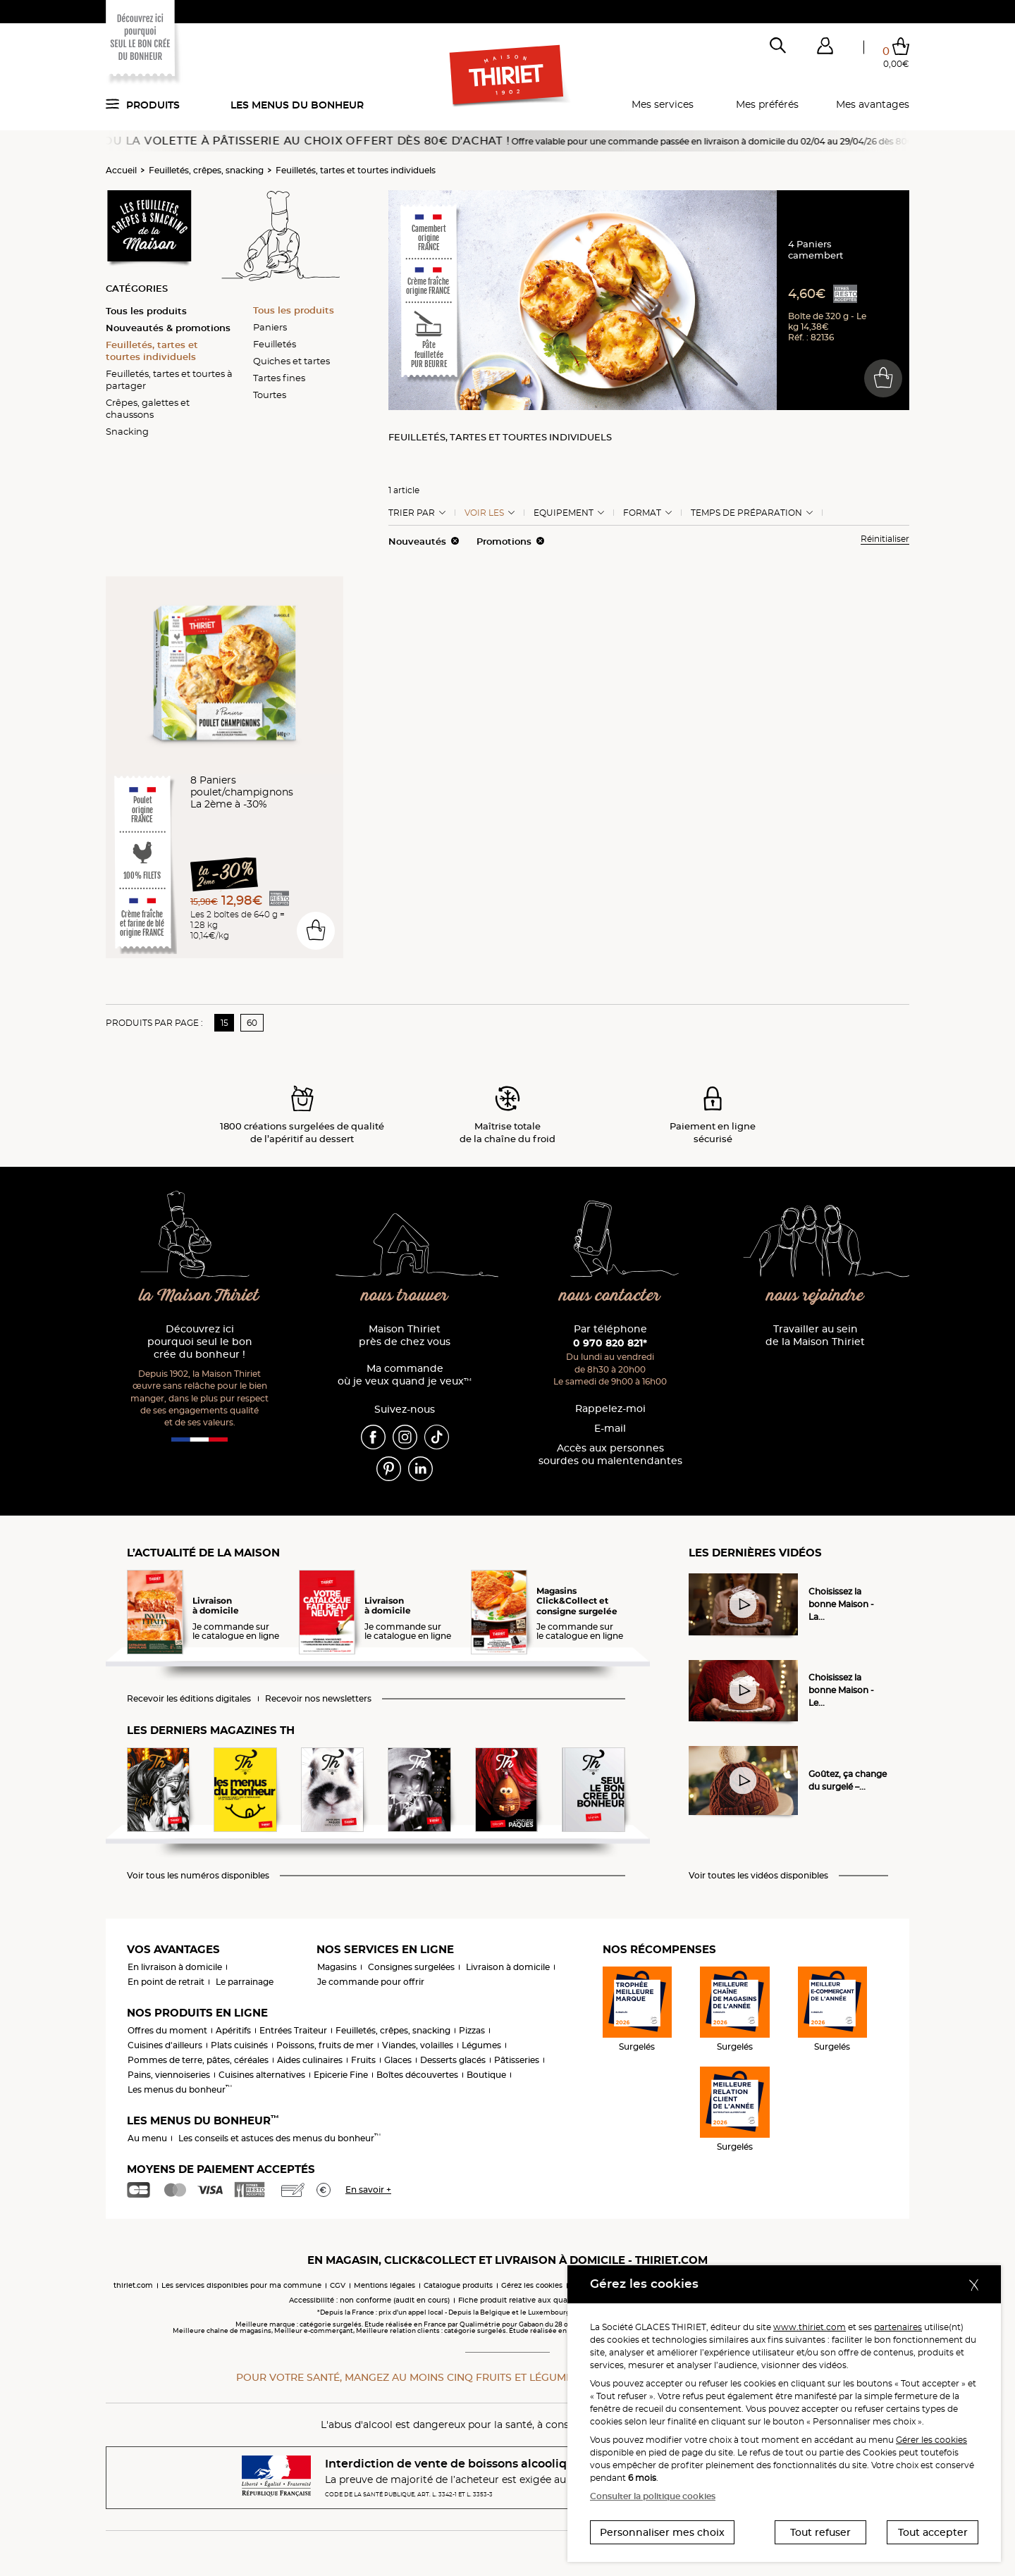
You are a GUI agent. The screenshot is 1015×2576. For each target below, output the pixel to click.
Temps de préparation (746, 513)
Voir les (484, 513)
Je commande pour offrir (370, 1981)
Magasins (337, 1967)
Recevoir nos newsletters (318, 1699)
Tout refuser (820, 2532)
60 (252, 1022)
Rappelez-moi (610, 1409)
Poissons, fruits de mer (325, 2045)
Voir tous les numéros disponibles (198, 1875)
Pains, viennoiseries (169, 2074)
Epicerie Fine (341, 2074)
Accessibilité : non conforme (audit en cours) (369, 2300)
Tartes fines (279, 377)
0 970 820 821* (610, 1343)
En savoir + (368, 2189)
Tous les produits (146, 310)
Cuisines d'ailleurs (165, 2045)
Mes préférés (767, 104)
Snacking (127, 431)
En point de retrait (166, 1981)
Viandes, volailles (417, 2045)
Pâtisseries (516, 2060)
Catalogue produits (458, 2285)
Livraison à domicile (508, 1967)
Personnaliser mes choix (662, 2532)
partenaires (898, 2327)
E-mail (610, 1429)
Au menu (147, 2138)
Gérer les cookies (931, 2439)
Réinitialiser (885, 539)
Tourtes (269, 394)
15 (224, 1022)
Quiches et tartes (291, 360)
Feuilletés (274, 343)
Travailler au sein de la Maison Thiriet (815, 1335)
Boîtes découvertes (417, 2074)
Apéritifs (233, 2030)
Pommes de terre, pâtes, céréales (198, 2060)
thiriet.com (133, 2285)
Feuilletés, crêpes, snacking (206, 170)
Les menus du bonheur (297, 105)
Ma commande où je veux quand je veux (405, 1375)
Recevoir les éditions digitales (189, 1699)
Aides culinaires (310, 2060)
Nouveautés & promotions (168, 327)
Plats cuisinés (239, 2045)
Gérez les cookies (531, 2285)
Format (642, 513)
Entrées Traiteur (293, 2030)
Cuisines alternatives (262, 2074)
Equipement (563, 513)
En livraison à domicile (175, 1967)
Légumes (481, 2045)
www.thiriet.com (809, 2327)
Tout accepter (933, 2532)
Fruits (363, 2060)
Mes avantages (872, 104)
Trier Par (411, 513)
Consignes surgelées (411, 1967)
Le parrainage (244, 1981)
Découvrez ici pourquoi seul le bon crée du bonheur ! (199, 1342)
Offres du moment (167, 2030)
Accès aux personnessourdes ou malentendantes (610, 1454)
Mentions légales (384, 2285)
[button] (824, 48)
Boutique (486, 2074)
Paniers (270, 327)
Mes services (663, 104)
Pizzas (472, 2030)
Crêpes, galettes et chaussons (148, 408)
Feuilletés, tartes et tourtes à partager (169, 379)
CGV (337, 2285)
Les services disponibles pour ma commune (241, 2285)
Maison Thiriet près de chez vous (404, 1335)
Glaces (398, 2060)
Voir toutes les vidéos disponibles (758, 1875)
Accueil (121, 170)
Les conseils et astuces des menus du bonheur (279, 2138)
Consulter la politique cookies (652, 2496)
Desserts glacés (453, 2060)
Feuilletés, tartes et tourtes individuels (356, 170)
